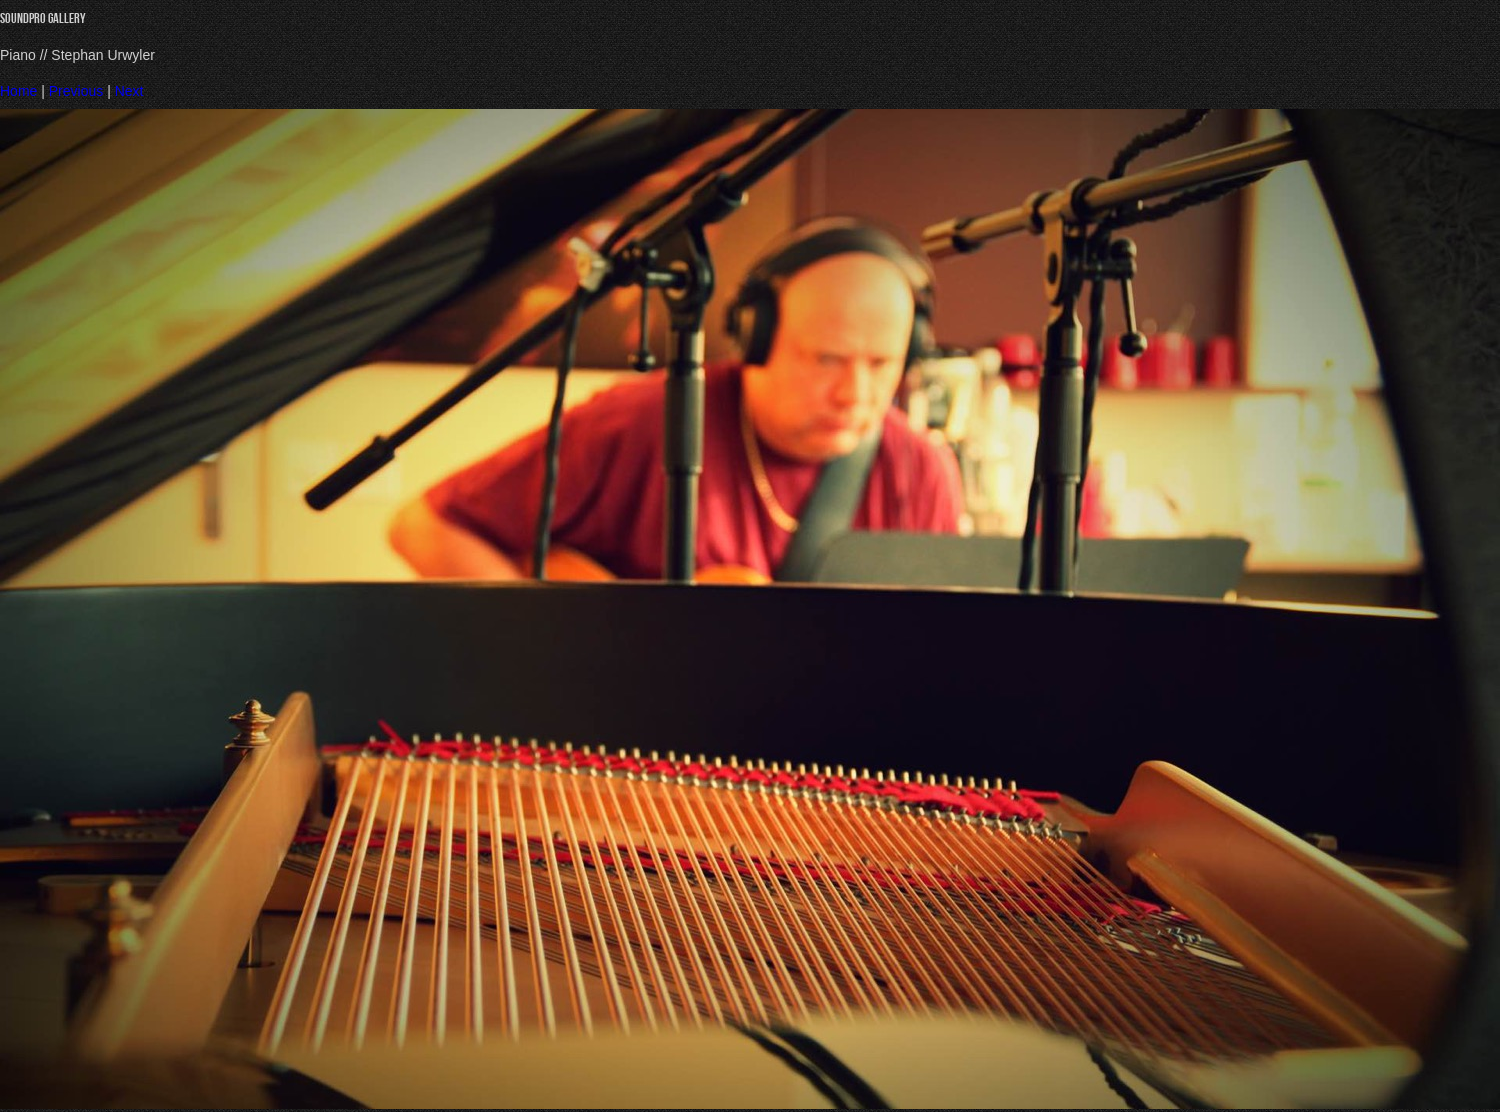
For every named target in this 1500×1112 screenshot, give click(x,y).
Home (18, 91)
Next (129, 91)
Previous (76, 91)
